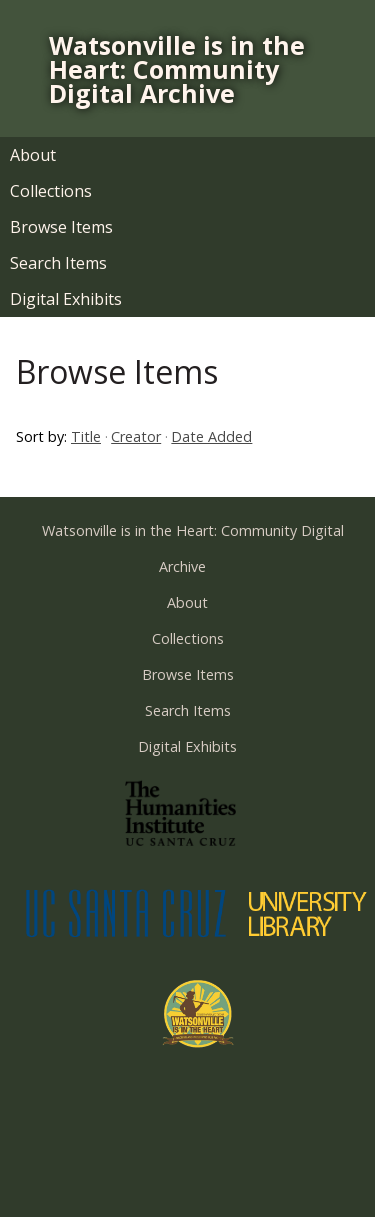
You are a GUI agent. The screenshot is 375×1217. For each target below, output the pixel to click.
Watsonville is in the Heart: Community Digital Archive (177, 69)
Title (86, 436)
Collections (51, 191)
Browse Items (61, 227)
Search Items (58, 263)
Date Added (211, 436)
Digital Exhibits (66, 299)
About (33, 155)
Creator (136, 436)
